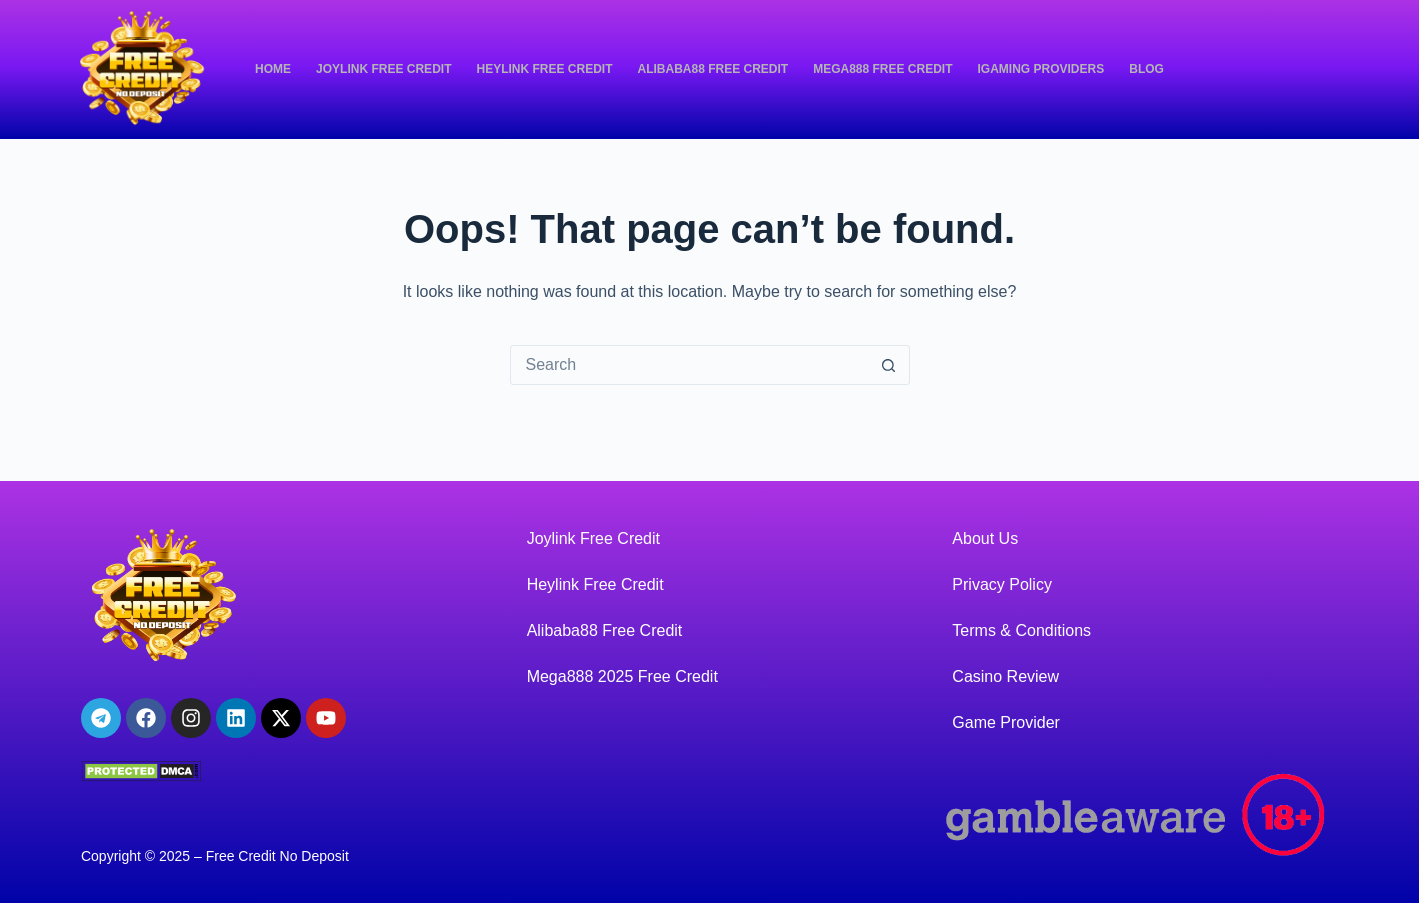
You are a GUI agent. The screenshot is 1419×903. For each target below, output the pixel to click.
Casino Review (1005, 676)
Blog (1146, 69)
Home (273, 69)
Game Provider (1006, 722)
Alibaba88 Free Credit (712, 69)
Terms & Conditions (1021, 630)
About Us (985, 538)
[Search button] (889, 365)
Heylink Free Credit (544, 69)
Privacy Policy (1002, 584)
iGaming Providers (1041, 69)
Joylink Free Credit (383, 69)
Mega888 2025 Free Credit (622, 676)
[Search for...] (690, 365)
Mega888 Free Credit (882, 69)
